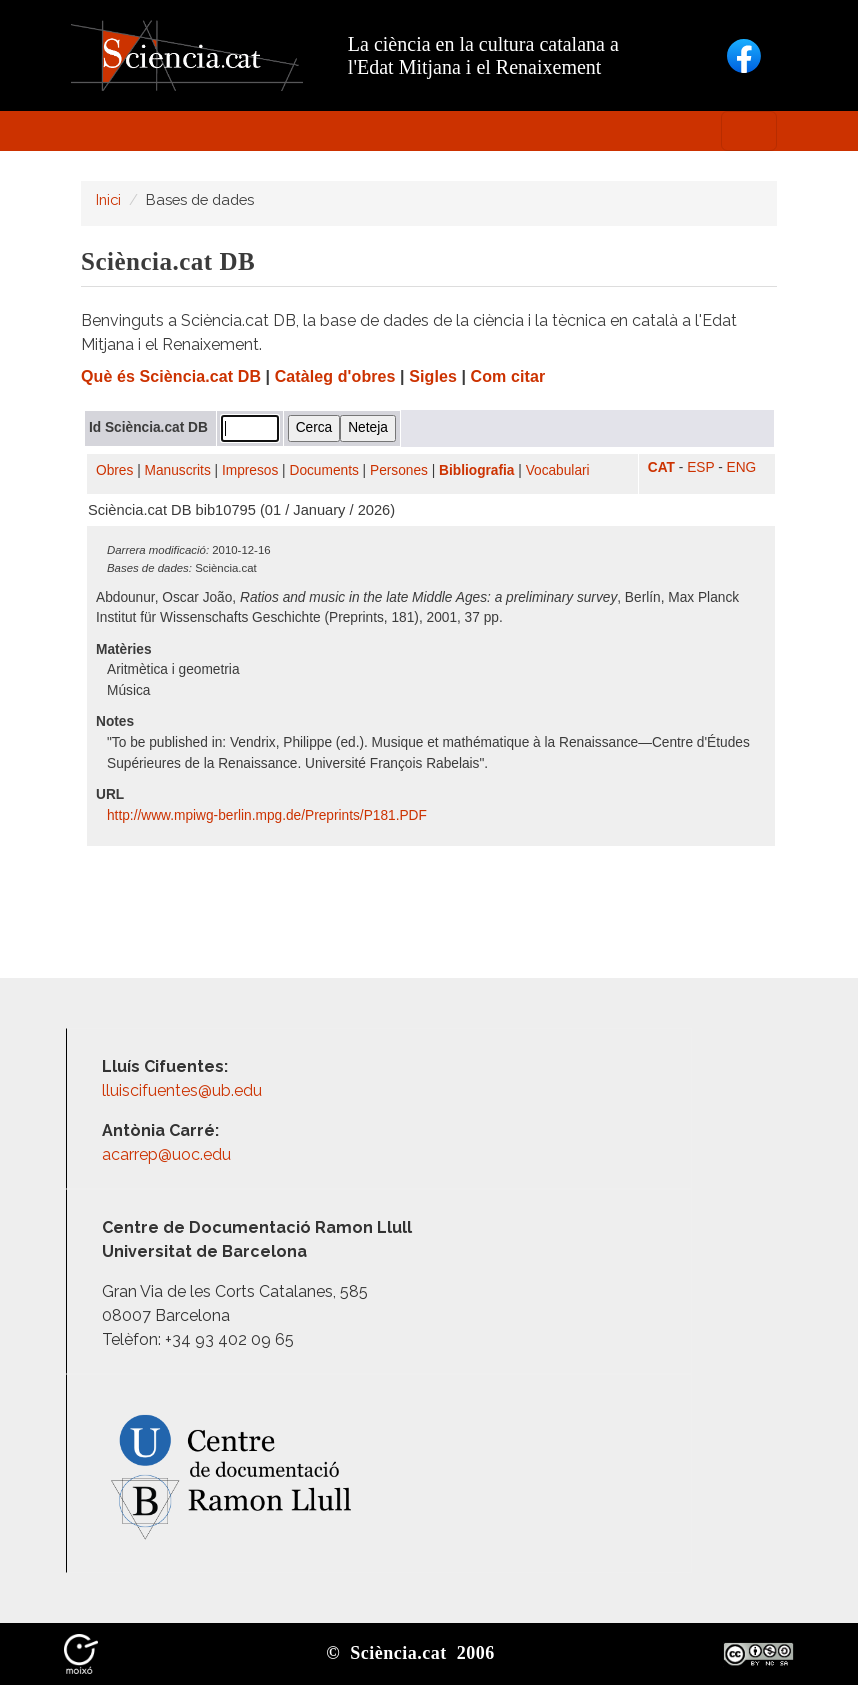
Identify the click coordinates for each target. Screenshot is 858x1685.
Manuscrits (178, 470)
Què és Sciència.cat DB (171, 376)
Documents (324, 470)
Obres (114, 470)
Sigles (433, 376)
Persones (399, 470)
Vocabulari (558, 470)
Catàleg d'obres (335, 376)
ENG (742, 467)
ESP (700, 467)
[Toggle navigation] (749, 131)
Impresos (250, 470)
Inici (108, 199)
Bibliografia (476, 470)
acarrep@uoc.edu (166, 1154)
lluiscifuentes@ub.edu (184, 1090)
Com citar (508, 376)
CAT (661, 467)
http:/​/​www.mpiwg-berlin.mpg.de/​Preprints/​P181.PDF (269, 815)
